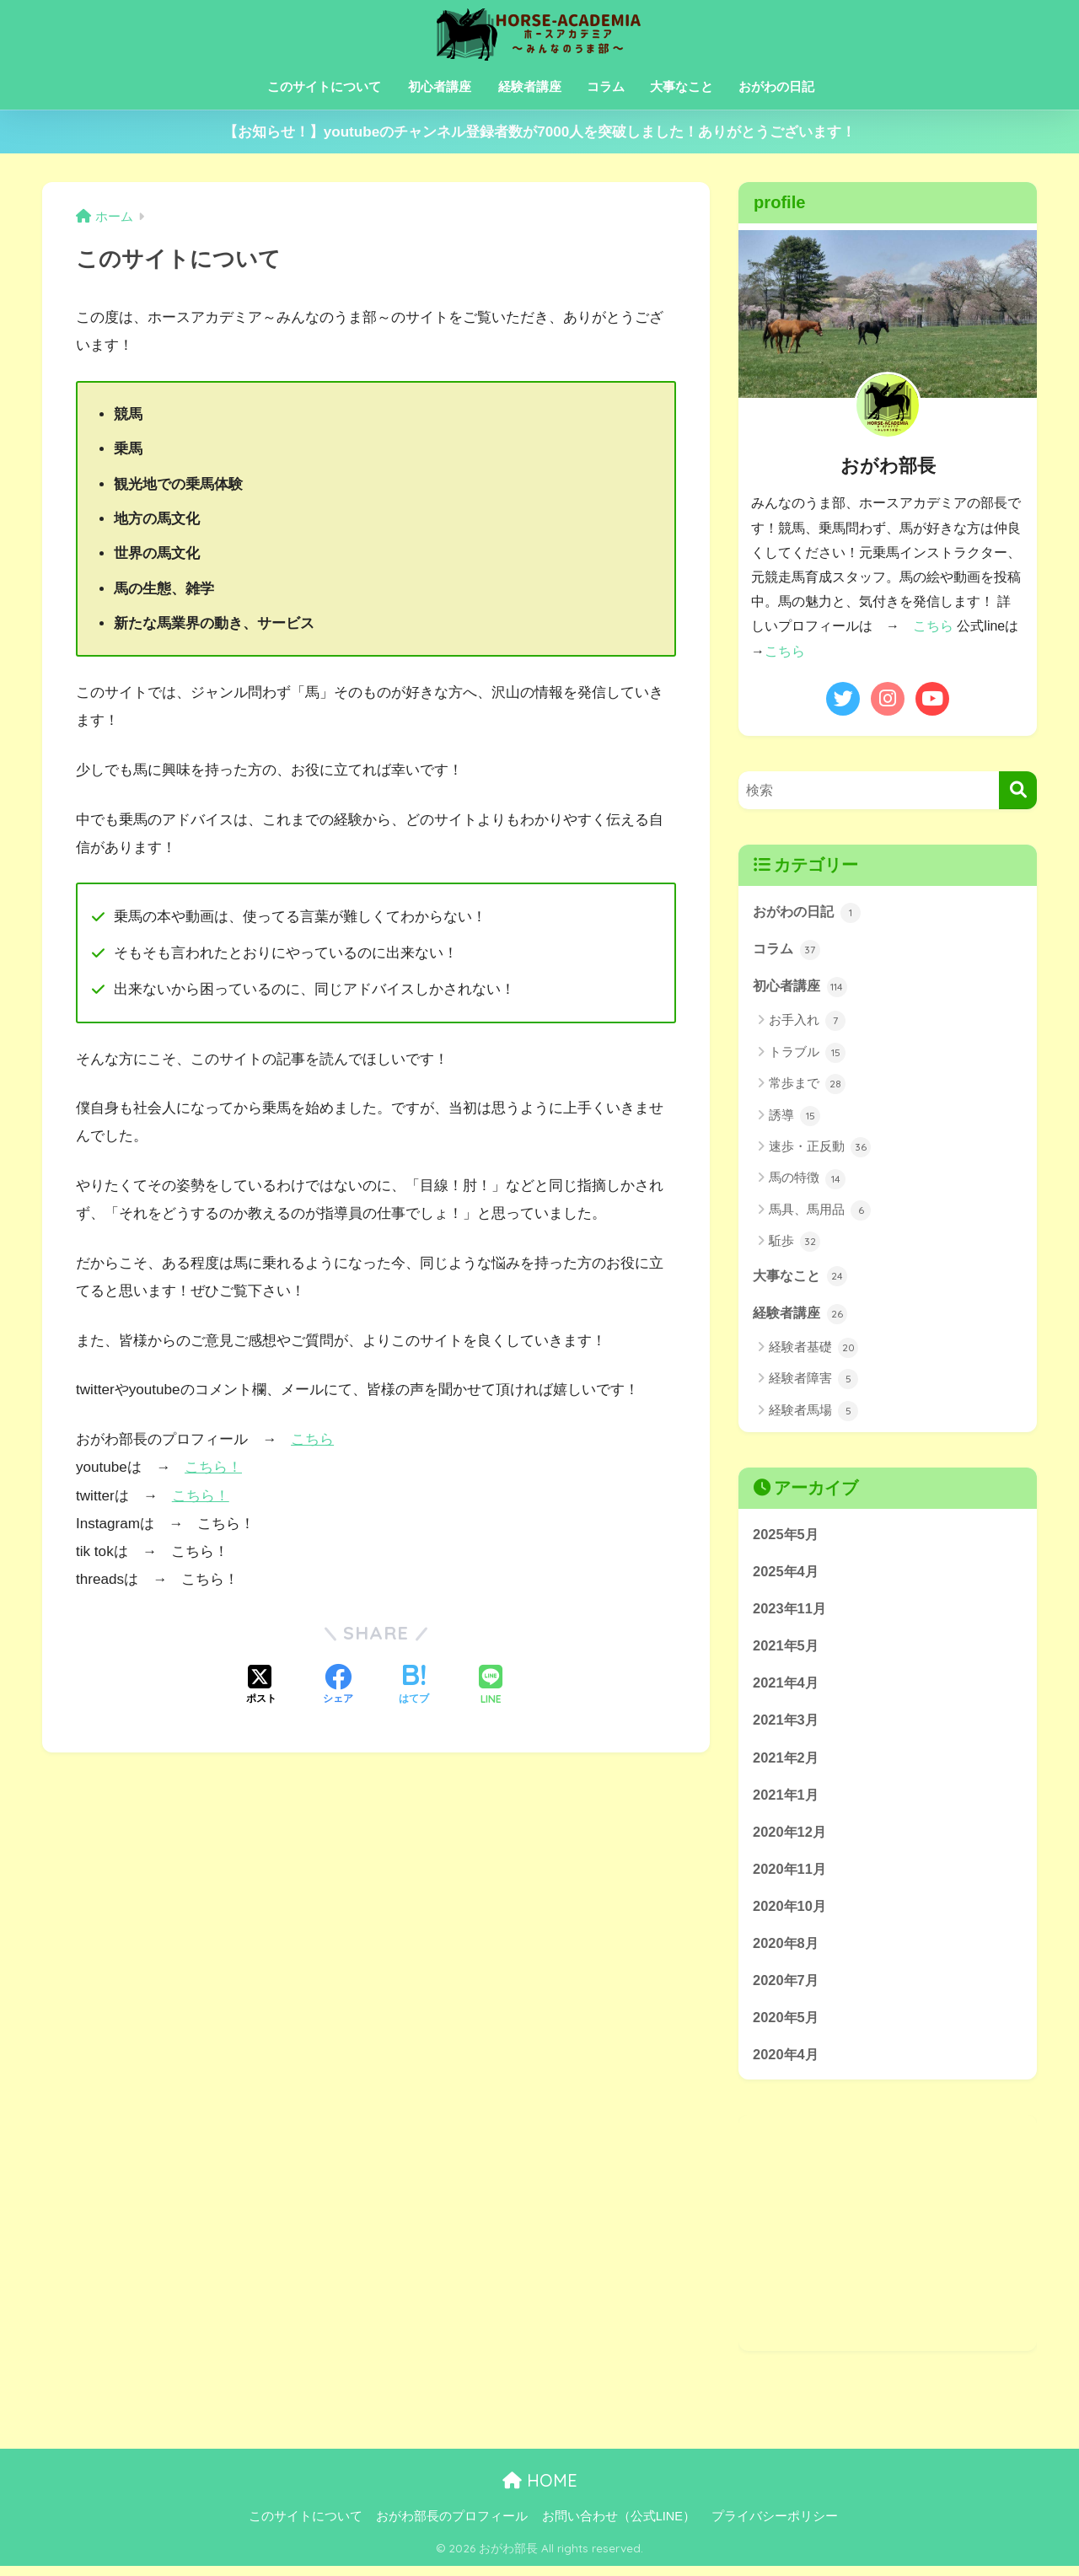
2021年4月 (787, 1686)
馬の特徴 (807, 1180)
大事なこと (681, 86)
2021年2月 (787, 1762)
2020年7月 (787, 1988)
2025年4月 (787, 1573)
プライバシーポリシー (774, 2526)
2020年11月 (791, 1875)
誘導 (794, 1117)
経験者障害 (813, 1381)
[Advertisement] (887, 2243)
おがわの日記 (776, 86)
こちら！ (213, 1467)
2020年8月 (787, 1950)
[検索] (1018, 789)
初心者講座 (439, 86)
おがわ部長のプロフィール (452, 2526)
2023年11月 (791, 1611)
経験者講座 (529, 86)
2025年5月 (787, 1535)
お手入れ (807, 1022)
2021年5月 (787, 1648)
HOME (539, 2490)
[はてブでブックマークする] (414, 1686)
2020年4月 (787, 2063)
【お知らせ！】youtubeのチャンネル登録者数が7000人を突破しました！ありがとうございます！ (539, 132)
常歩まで (807, 1085)
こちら (312, 1439)
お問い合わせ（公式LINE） (618, 2526)
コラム (606, 86)
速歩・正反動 (820, 1148)
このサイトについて (324, 86)
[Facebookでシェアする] (338, 1686)
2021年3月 (787, 1724)
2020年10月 (791, 1912)
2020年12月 (791, 1837)
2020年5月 (787, 2026)
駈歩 (794, 1242)
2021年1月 (787, 1799)
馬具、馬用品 (820, 1211)
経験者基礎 (813, 1349)
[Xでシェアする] (261, 1686)
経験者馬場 (813, 1413)
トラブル (807, 1054)
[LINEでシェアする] (490, 1685)
